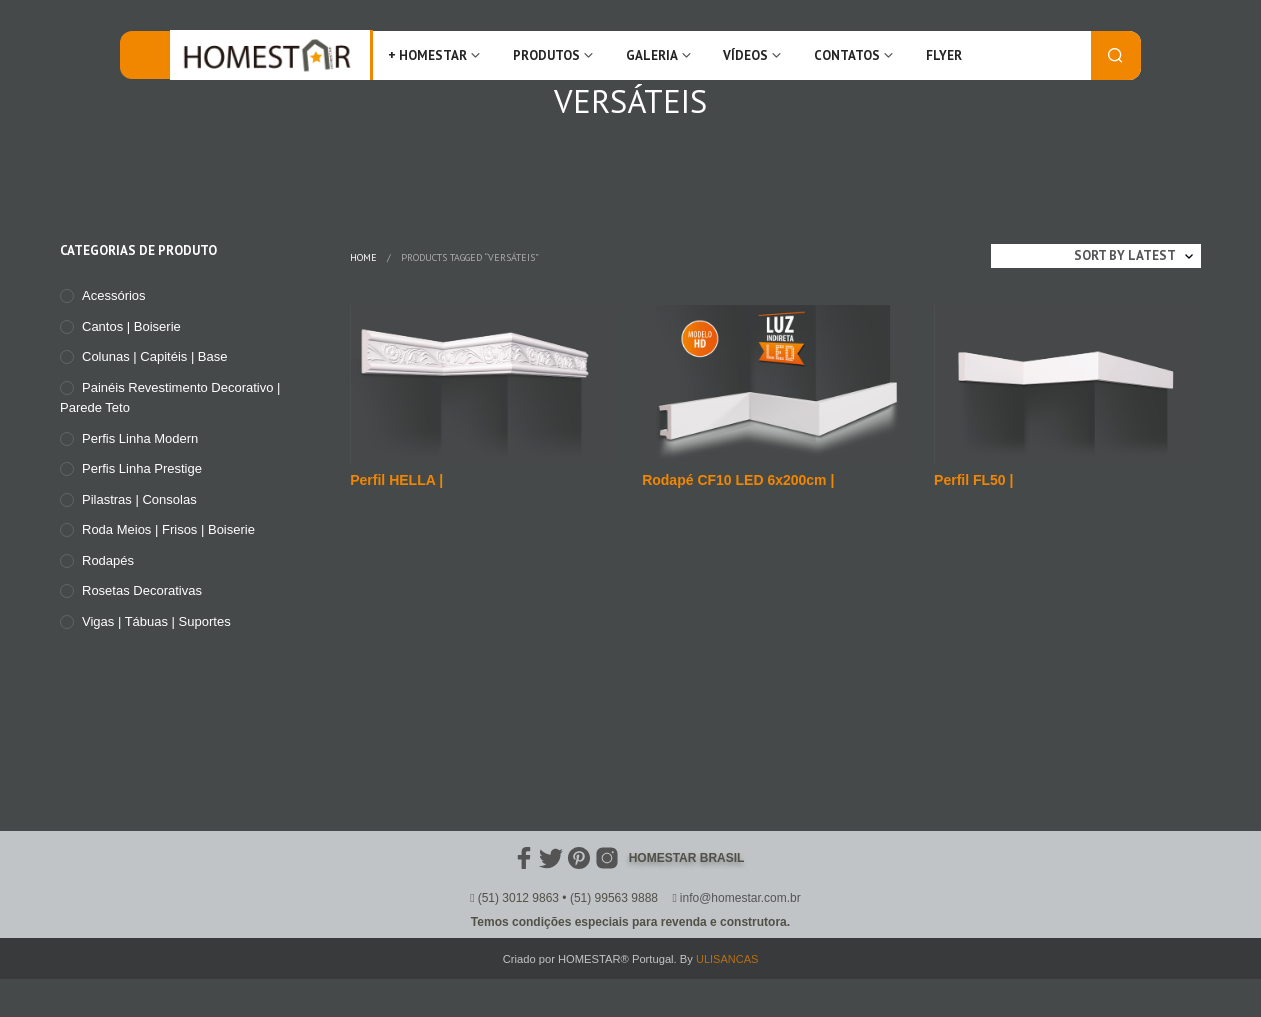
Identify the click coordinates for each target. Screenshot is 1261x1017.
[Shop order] (1096, 256)
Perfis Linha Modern (140, 438)
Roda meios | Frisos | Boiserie (168, 529)
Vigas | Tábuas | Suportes (156, 621)
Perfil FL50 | (973, 480)
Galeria (652, 55)
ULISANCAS (727, 959)
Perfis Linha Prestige (142, 468)
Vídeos (745, 55)
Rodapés (108, 560)
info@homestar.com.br (740, 898)
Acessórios (114, 295)
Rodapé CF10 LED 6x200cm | (738, 480)
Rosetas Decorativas (142, 590)
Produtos (546, 55)
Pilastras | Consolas (139, 499)
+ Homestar (427, 55)
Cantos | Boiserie (131, 326)
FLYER (944, 55)
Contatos (847, 55)
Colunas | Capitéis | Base (155, 356)
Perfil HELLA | (396, 480)
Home (363, 257)
